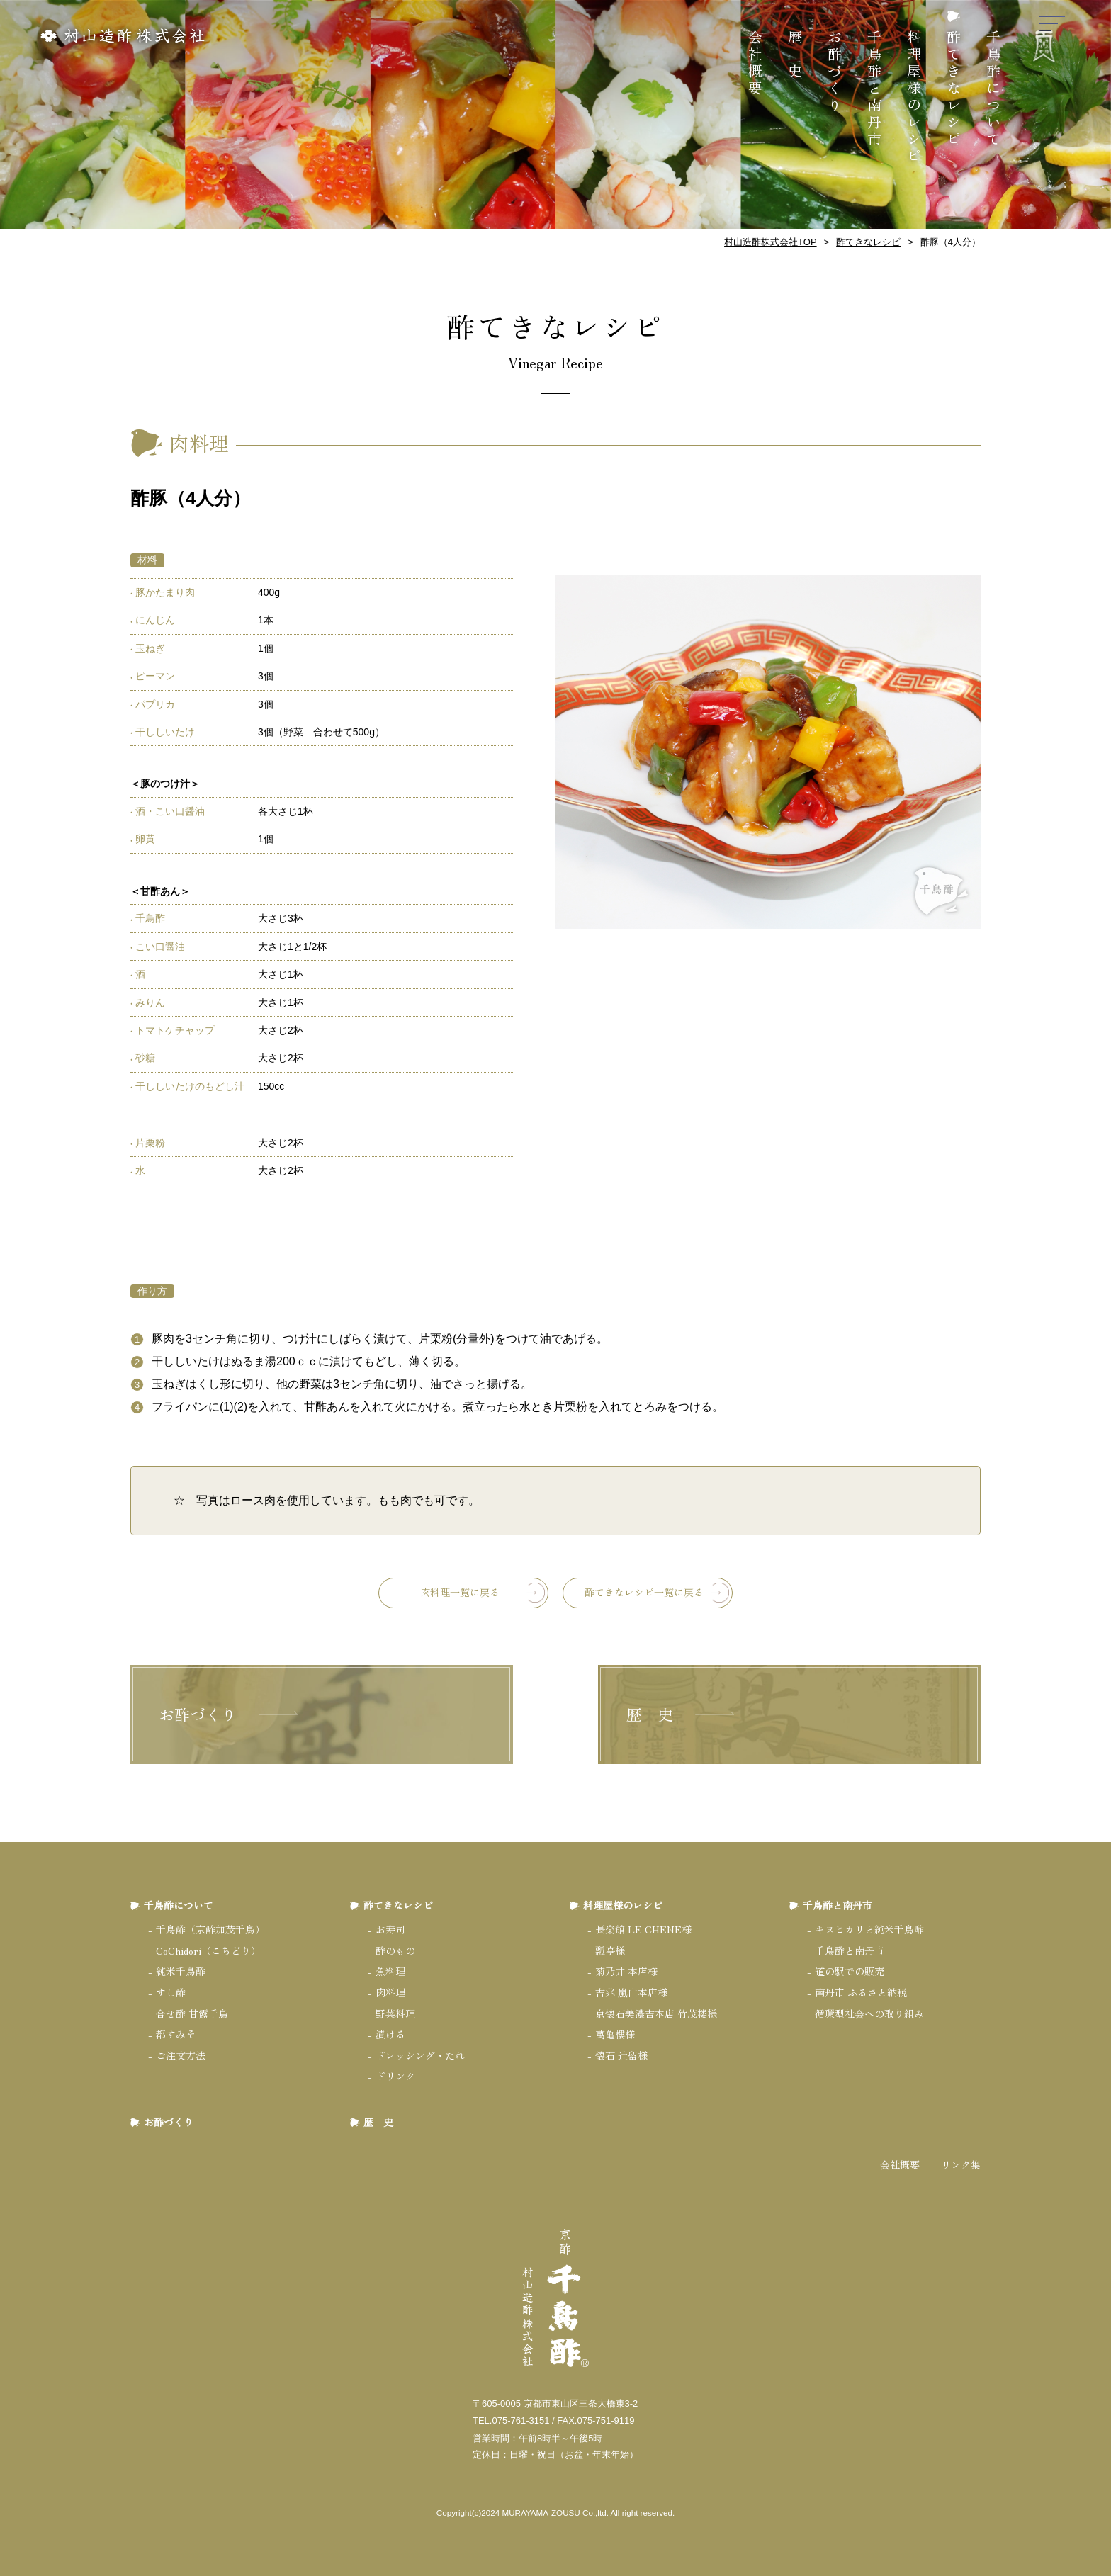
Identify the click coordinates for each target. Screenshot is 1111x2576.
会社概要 (755, 64)
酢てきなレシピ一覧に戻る (644, 1592)
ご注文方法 (180, 2055)
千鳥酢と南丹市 (874, 89)
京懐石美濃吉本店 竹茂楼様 (656, 2013)
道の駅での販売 (849, 1971)
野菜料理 (395, 2013)
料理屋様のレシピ (914, 98)
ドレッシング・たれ (420, 2055)
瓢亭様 (610, 1950)
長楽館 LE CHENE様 (643, 1929)
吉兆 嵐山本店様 (631, 1992)
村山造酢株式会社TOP (770, 242)
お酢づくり (835, 72)
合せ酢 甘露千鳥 (192, 2013)
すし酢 (171, 1992)
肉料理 (390, 1992)
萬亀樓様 (615, 2034)
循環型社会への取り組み (869, 2013)
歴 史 (795, 55)
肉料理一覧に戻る (460, 1592)
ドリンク (395, 2076)
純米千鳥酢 (180, 1971)
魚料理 (390, 1971)
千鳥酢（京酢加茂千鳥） (210, 1929)
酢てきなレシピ (954, 89)
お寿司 (390, 1929)
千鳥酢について (993, 89)
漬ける (390, 2034)
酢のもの (395, 1950)
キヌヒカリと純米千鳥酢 (869, 1929)
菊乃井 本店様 (626, 1971)
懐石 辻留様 (621, 2055)
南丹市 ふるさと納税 (861, 1992)
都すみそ (176, 2034)
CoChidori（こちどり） (208, 1950)
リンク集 (961, 2164)
